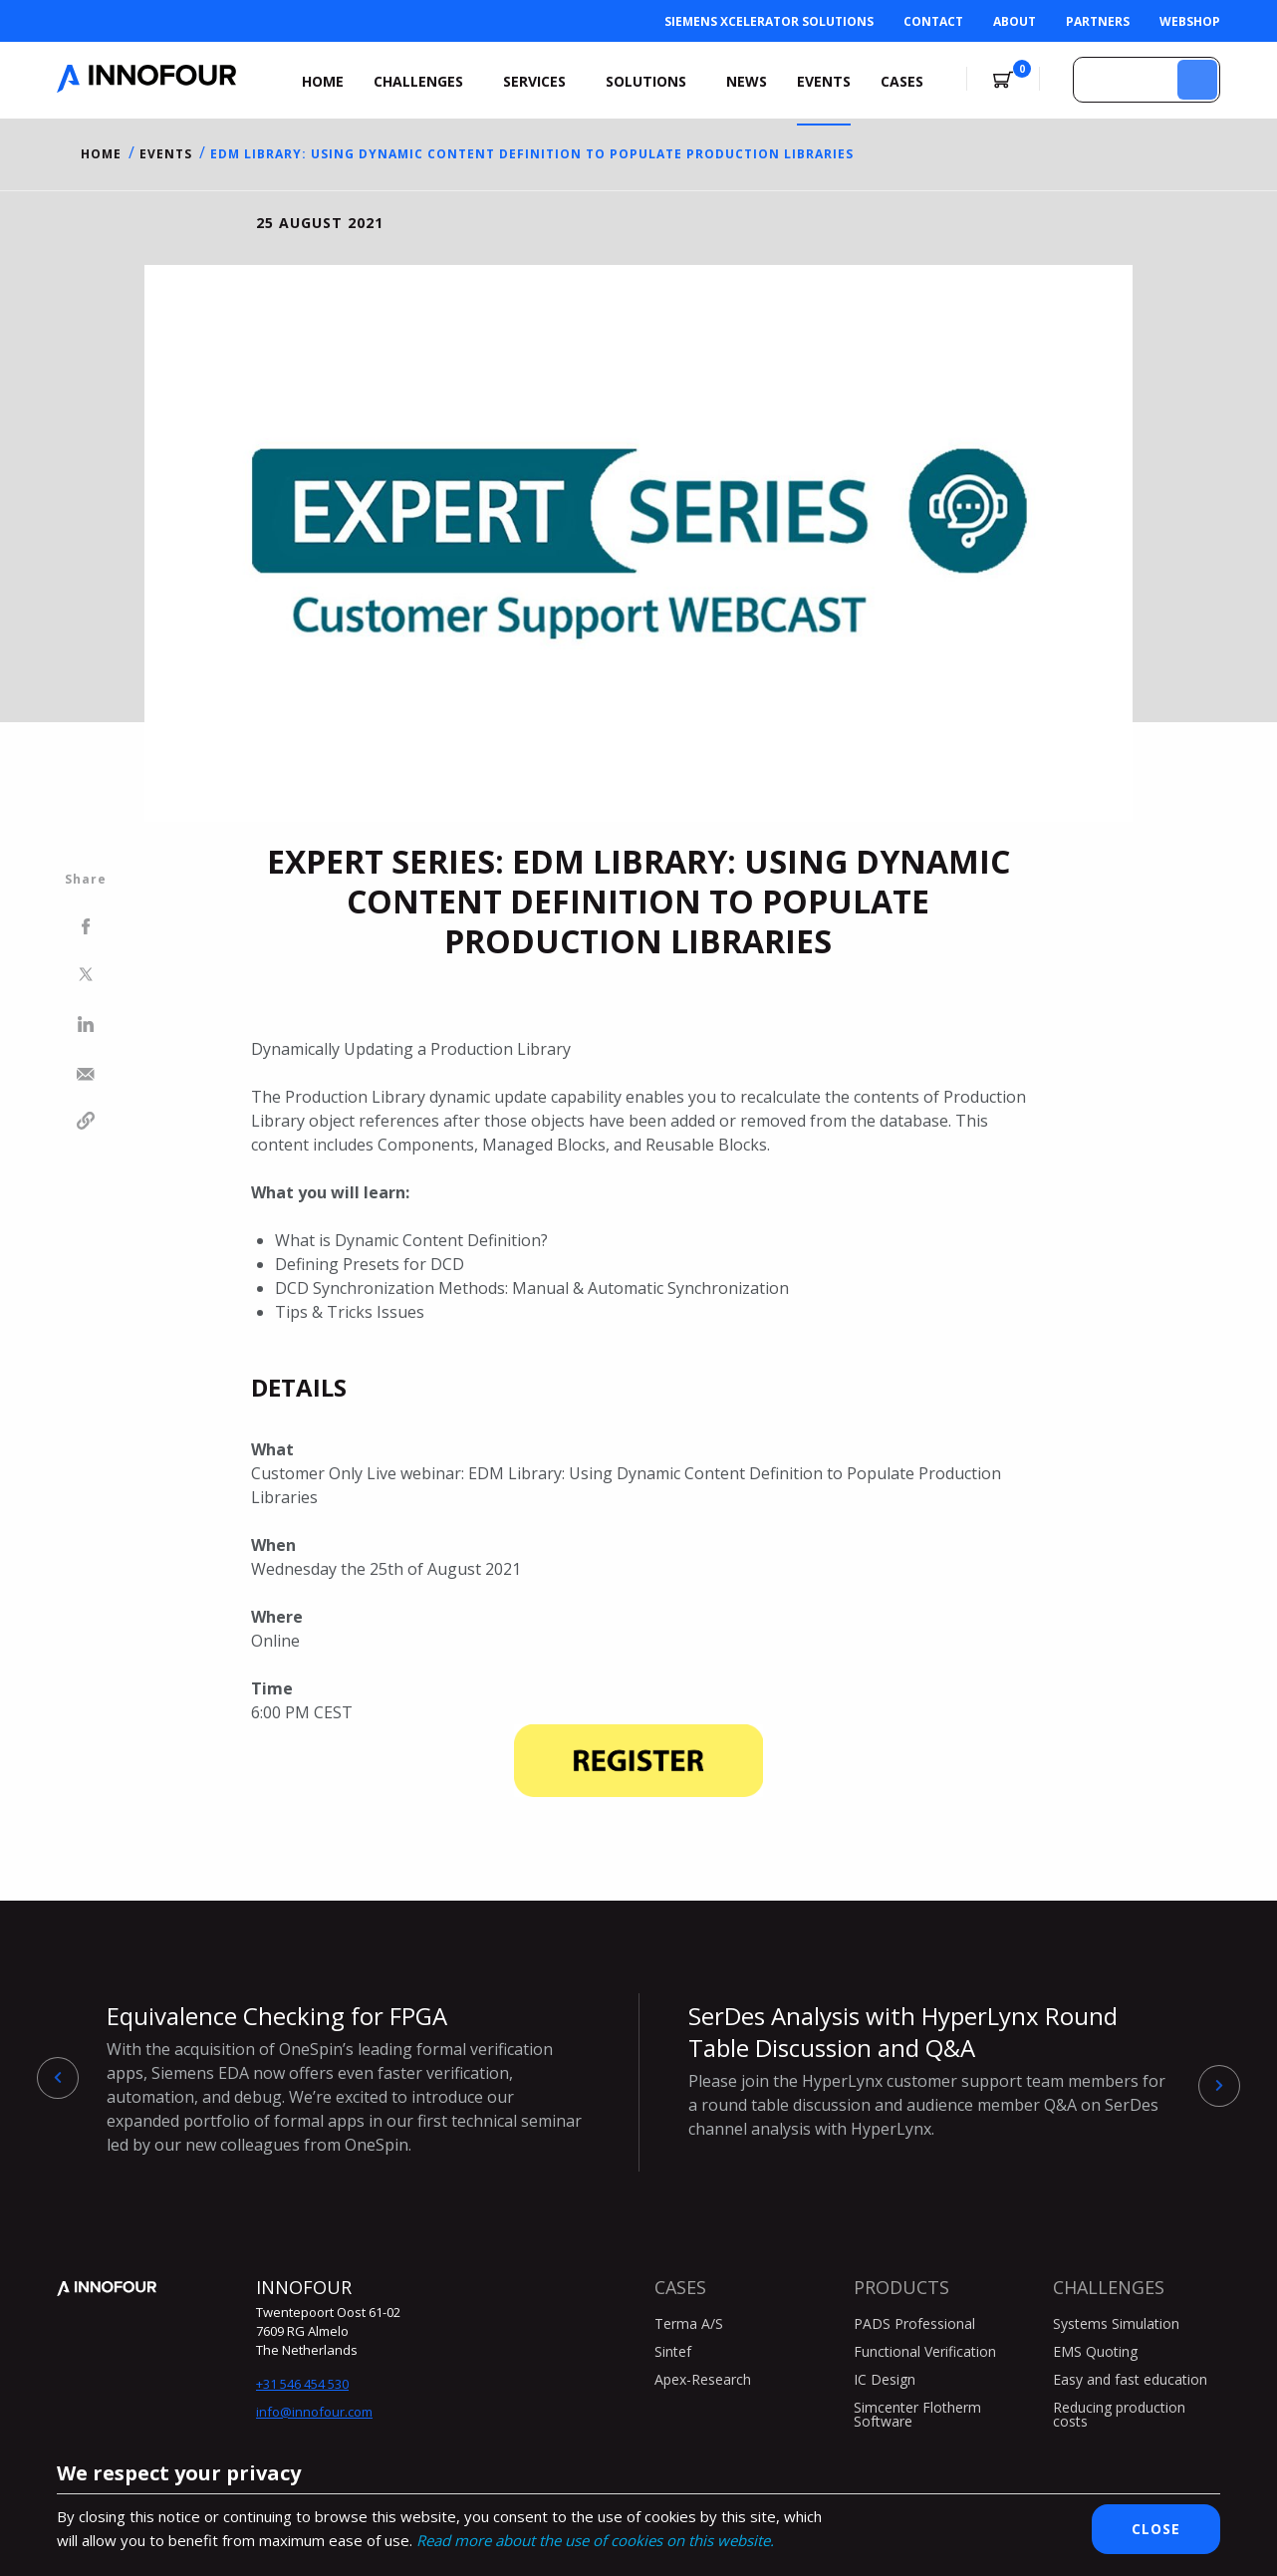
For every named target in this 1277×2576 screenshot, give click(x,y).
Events (824, 81)
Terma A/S (688, 2323)
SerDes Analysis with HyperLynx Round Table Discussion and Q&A (929, 2070)
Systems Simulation (1116, 2323)
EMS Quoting (1095, 2351)
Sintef (672, 2351)
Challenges (418, 81)
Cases (902, 81)
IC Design (884, 2379)
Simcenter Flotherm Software (917, 2414)
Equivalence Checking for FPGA (348, 2078)
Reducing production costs (1119, 2414)
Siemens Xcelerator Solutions (769, 21)
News (746, 81)
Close (1156, 2528)
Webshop (1189, 21)
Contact (933, 21)
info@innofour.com (314, 2412)
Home (323, 81)
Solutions (646, 81)
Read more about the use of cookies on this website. (595, 2540)
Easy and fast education (1130, 2379)
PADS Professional (914, 2323)
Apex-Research (702, 2379)
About (1014, 21)
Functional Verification (925, 2351)
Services (534, 81)
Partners (1098, 21)
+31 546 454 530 (302, 2384)
